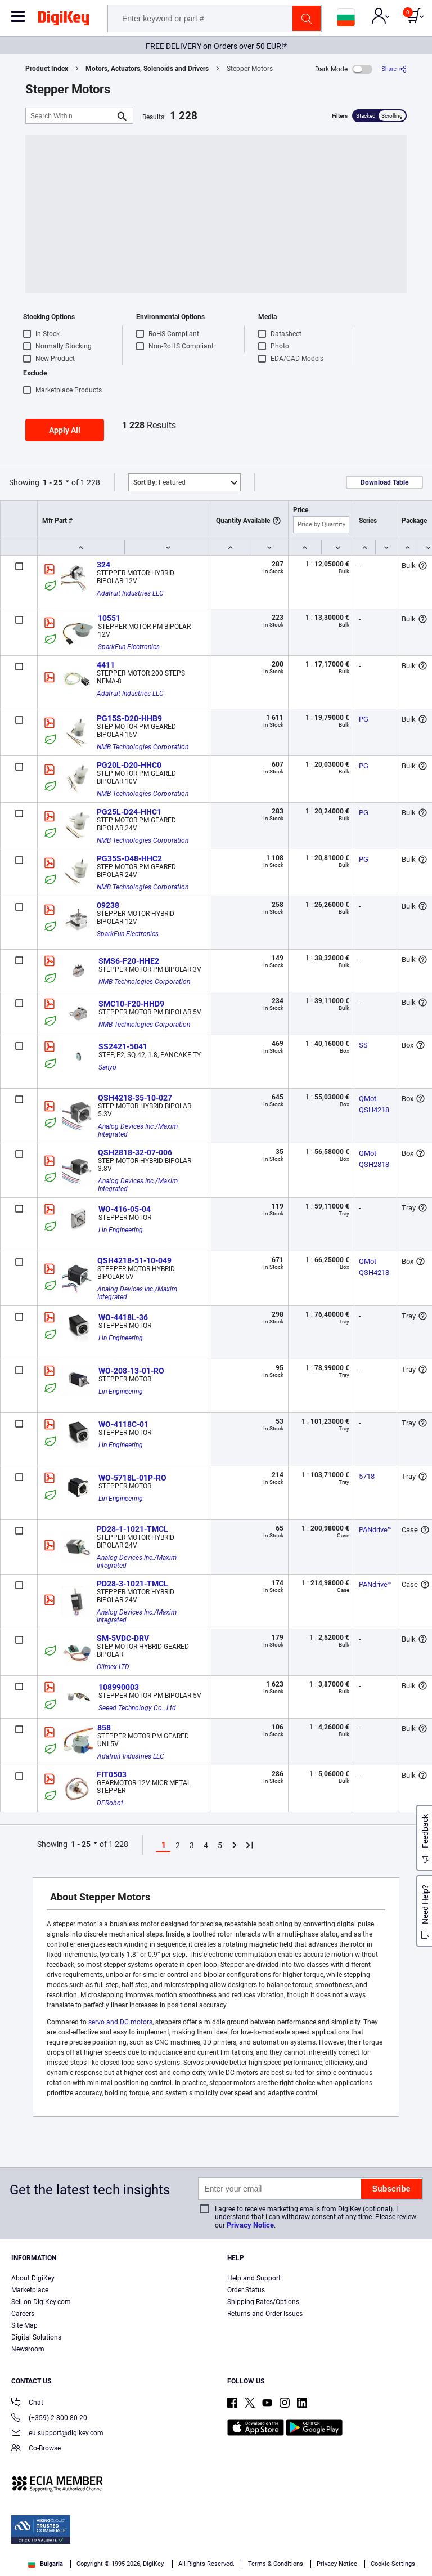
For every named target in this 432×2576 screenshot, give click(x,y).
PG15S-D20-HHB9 (129, 718)
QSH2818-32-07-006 (135, 1152)
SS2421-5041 (122, 1046)
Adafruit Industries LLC (130, 593)
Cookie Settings (393, 2564)
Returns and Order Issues (265, 2314)
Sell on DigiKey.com (41, 2302)
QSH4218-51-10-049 (134, 1260)
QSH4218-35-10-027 (135, 1097)
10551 (109, 618)
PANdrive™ (375, 1530)
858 (104, 1727)
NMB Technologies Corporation (142, 747)
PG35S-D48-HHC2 (129, 858)
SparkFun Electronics (129, 647)
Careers (22, 2314)
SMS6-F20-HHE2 (128, 960)
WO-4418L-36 (123, 1317)
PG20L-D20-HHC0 (129, 765)
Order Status (246, 2290)
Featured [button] (159, 482)
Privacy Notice (250, 2225)
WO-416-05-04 (124, 1209)
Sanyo (107, 1067)
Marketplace (29, 2290)
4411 (106, 664)
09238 (108, 905)
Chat (27, 2403)
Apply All (64, 430)
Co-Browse (36, 2449)
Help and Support (254, 2278)
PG (363, 719)
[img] (63, 20)
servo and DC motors (120, 2022)
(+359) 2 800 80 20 (49, 2418)
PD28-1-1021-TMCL (132, 1528)
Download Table (384, 482)
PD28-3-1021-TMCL (132, 1583)
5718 (367, 1476)
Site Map (24, 2325)
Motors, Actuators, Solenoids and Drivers (147, 69)
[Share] (394, 69)
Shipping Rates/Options (263, 2302)
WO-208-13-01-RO (131, 1370)
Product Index (46, 69)
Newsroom (27, 2349)
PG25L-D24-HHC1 (129, 811)
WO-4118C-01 (123, 1424)
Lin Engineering (120, 1230)
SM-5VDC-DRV (123, 1638)
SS (363, 1045)
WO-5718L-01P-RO (132, 1477)
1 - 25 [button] (52, 482)
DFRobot (110, 1803)
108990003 (118, 1687)
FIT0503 (112, 1774)
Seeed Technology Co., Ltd (137, 1708)
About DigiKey (33, 2278)
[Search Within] (70, 115)
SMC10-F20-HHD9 (131, 1003)
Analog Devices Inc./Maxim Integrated (138, 1130)
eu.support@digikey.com (57, 2434)
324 (103, 564)
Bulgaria (45, 2564)
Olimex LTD (113, 1667)
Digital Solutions (36, 2337)
